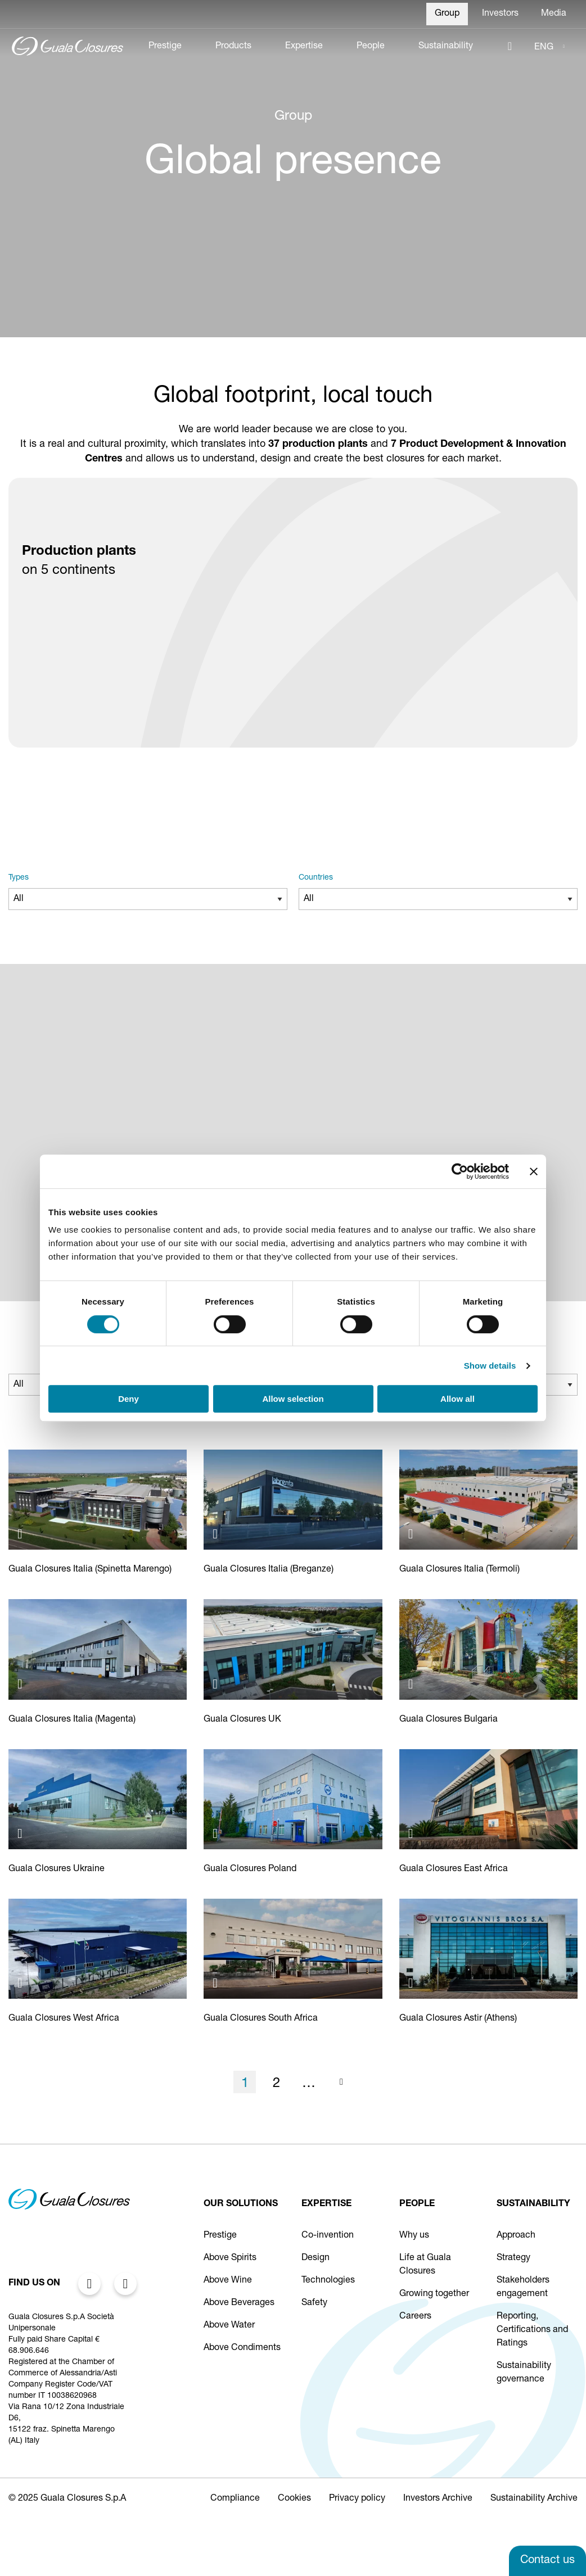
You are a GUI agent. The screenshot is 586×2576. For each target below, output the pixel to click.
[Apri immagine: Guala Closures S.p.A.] (24, 1534)
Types (18, 878)
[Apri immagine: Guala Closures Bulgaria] (415, 1684)
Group (447, 14)
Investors (500, 14)
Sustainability (445, 46)
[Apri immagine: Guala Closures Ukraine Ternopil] (24, 1833)
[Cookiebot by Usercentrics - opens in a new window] (460, 1171)
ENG (543, 47)
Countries (316, 878)
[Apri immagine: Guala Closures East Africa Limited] (415, 1833)
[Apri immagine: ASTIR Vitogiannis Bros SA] (415, 1983)
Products (233, 46)
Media (553, 14)
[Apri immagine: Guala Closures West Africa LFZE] (24, 1983)
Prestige (165, 46)
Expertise (304, 46)
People (371, 46)
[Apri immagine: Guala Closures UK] (219, 1684)
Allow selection (292, 1399)
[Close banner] (534, 1171)
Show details (490, 1365)
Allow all (457, 1399)
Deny (128, 1399)
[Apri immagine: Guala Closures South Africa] (219, 1983)
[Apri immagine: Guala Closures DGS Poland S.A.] (219, 1833)
